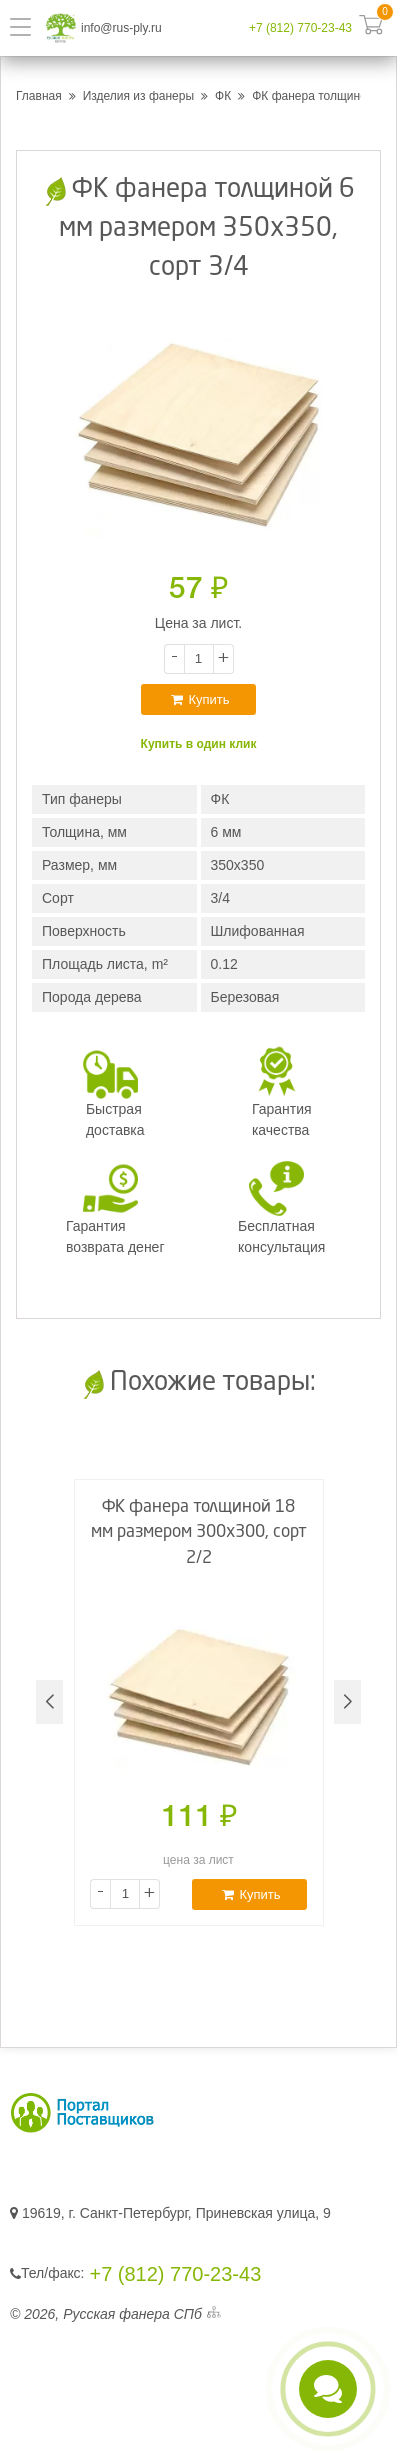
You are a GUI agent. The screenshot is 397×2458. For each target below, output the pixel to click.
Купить (200, 699)
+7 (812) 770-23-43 (300, 28)
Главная (39, 96)
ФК (223, 96)
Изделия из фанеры (138, 96)
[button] (347, 1702)
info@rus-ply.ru (121, 28)
